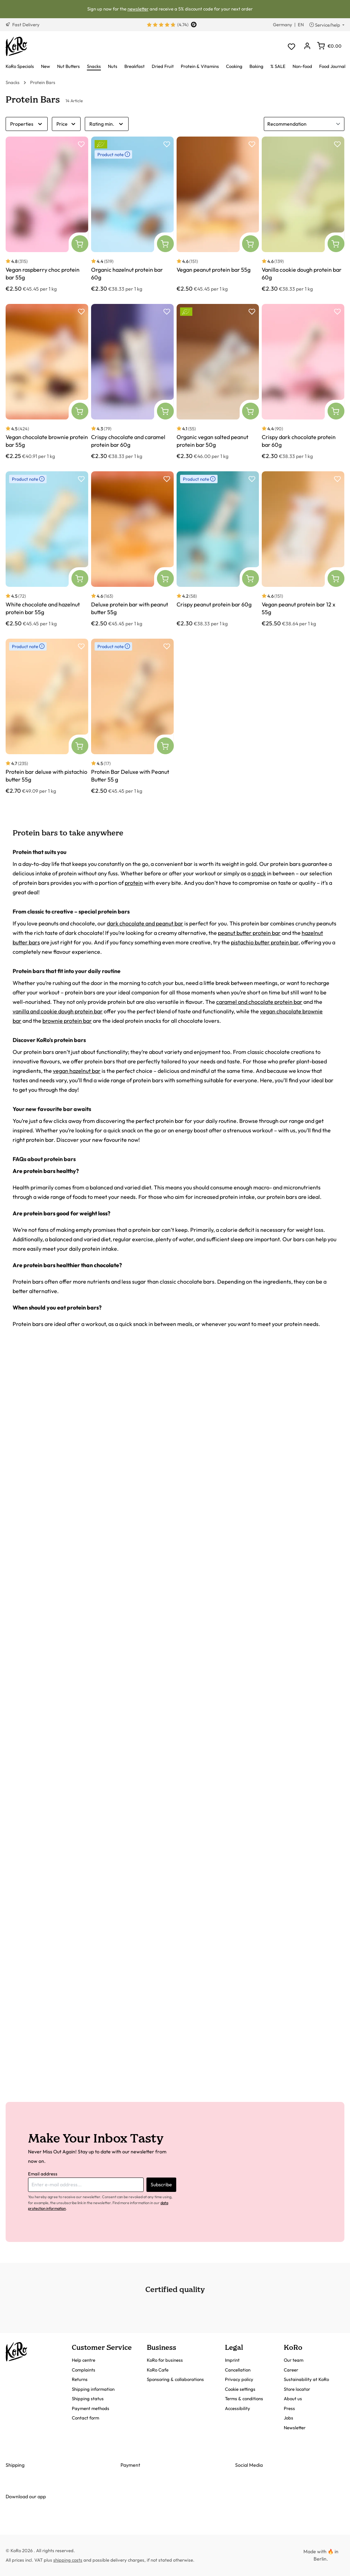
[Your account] (307, 46)
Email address (42, 2173)
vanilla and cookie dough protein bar (58, 1011)
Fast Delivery (23, 24)
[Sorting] (304, 124)
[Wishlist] (291, 46)
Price (66, 124)
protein (134, 882)
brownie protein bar (67, 1020)
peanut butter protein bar (249, 932)
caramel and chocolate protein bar (259, 1001)
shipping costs (67, 2560)
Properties (26, 124)
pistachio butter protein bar (264, 942)
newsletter (138, 9)
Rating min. (106, 124)
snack (259, 873)
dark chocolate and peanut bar (145, 923)
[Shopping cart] (329, 46)
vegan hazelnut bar (77, 1070)
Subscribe (161, 2184)
